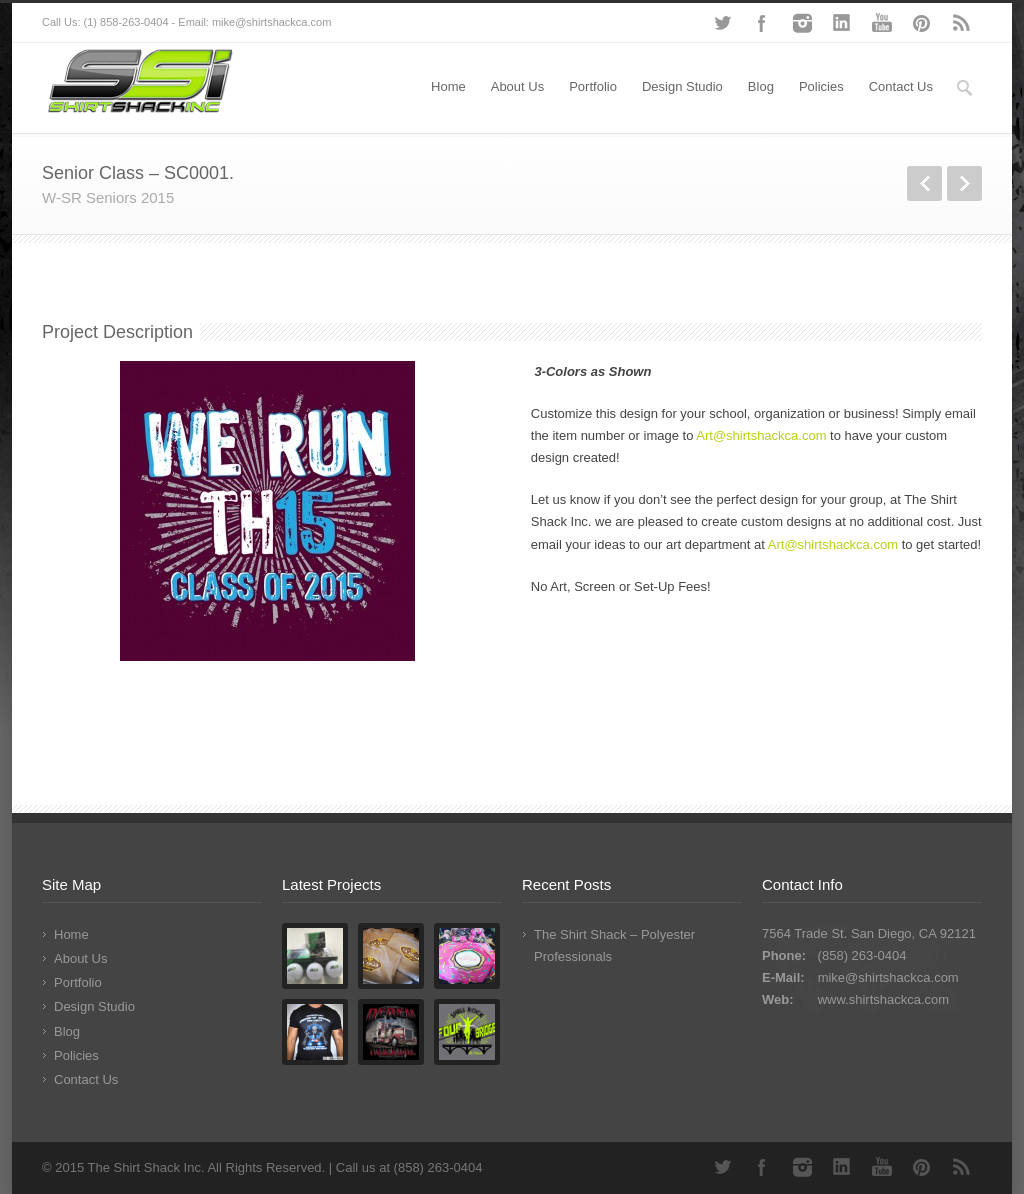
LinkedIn (842, 23)
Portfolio (593, 86)
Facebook (762, 23)
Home (448, 86)
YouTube (882, 23)
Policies (821, 86)
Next (964, 183)
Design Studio (682, 86)
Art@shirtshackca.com (761, 435)
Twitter (722, 23)
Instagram (802, 23)
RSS (962, 23)
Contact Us (901, 86)
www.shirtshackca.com (883, 999)
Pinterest (922, 23)
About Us (517, 86)
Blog (761, 86)
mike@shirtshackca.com (888, 977)
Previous (924, 183)
